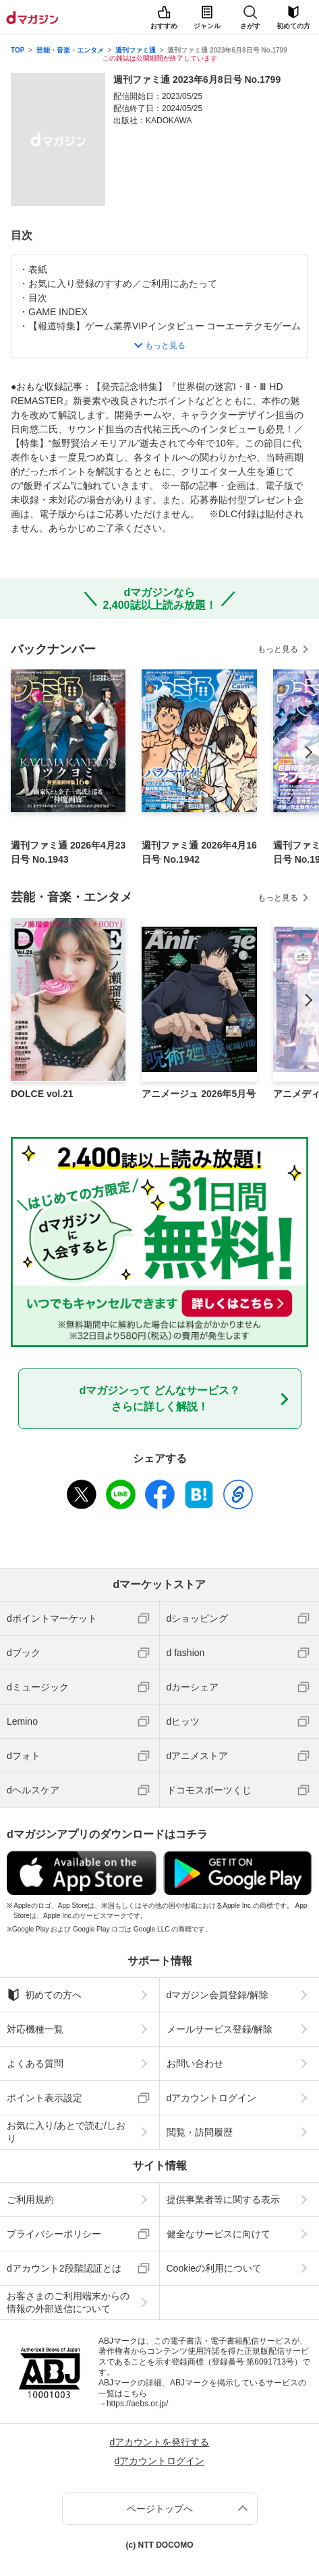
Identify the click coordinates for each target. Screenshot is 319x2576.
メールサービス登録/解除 (220, 2029)
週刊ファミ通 (135, 50)
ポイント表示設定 (44, 2097)
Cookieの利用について (214, 2268)
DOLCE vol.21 (42, 1093)
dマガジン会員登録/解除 (218, 1994)
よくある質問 (35, 2063)
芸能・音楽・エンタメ (70, 50)
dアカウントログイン (212, 2097)
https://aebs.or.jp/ (137, 2403)
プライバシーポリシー (54, 2233)
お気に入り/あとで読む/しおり (66, 2131)
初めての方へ (44, 1995)
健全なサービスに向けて (218, 2233)
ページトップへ (160, 2508)
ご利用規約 (30, 2199)
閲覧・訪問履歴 (200, 2132)
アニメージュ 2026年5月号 (199, 1093)
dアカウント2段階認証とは (64, 2268)
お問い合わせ (195, 2063)
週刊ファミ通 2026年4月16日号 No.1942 (199, 852)
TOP (17, 50)
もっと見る (278, 649)
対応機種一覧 (35, 2029)
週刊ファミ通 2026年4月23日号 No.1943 (68, 852)
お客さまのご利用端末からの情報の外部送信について (68, 2301)
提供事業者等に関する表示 (223, 2199)
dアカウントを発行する (160, 2442)
